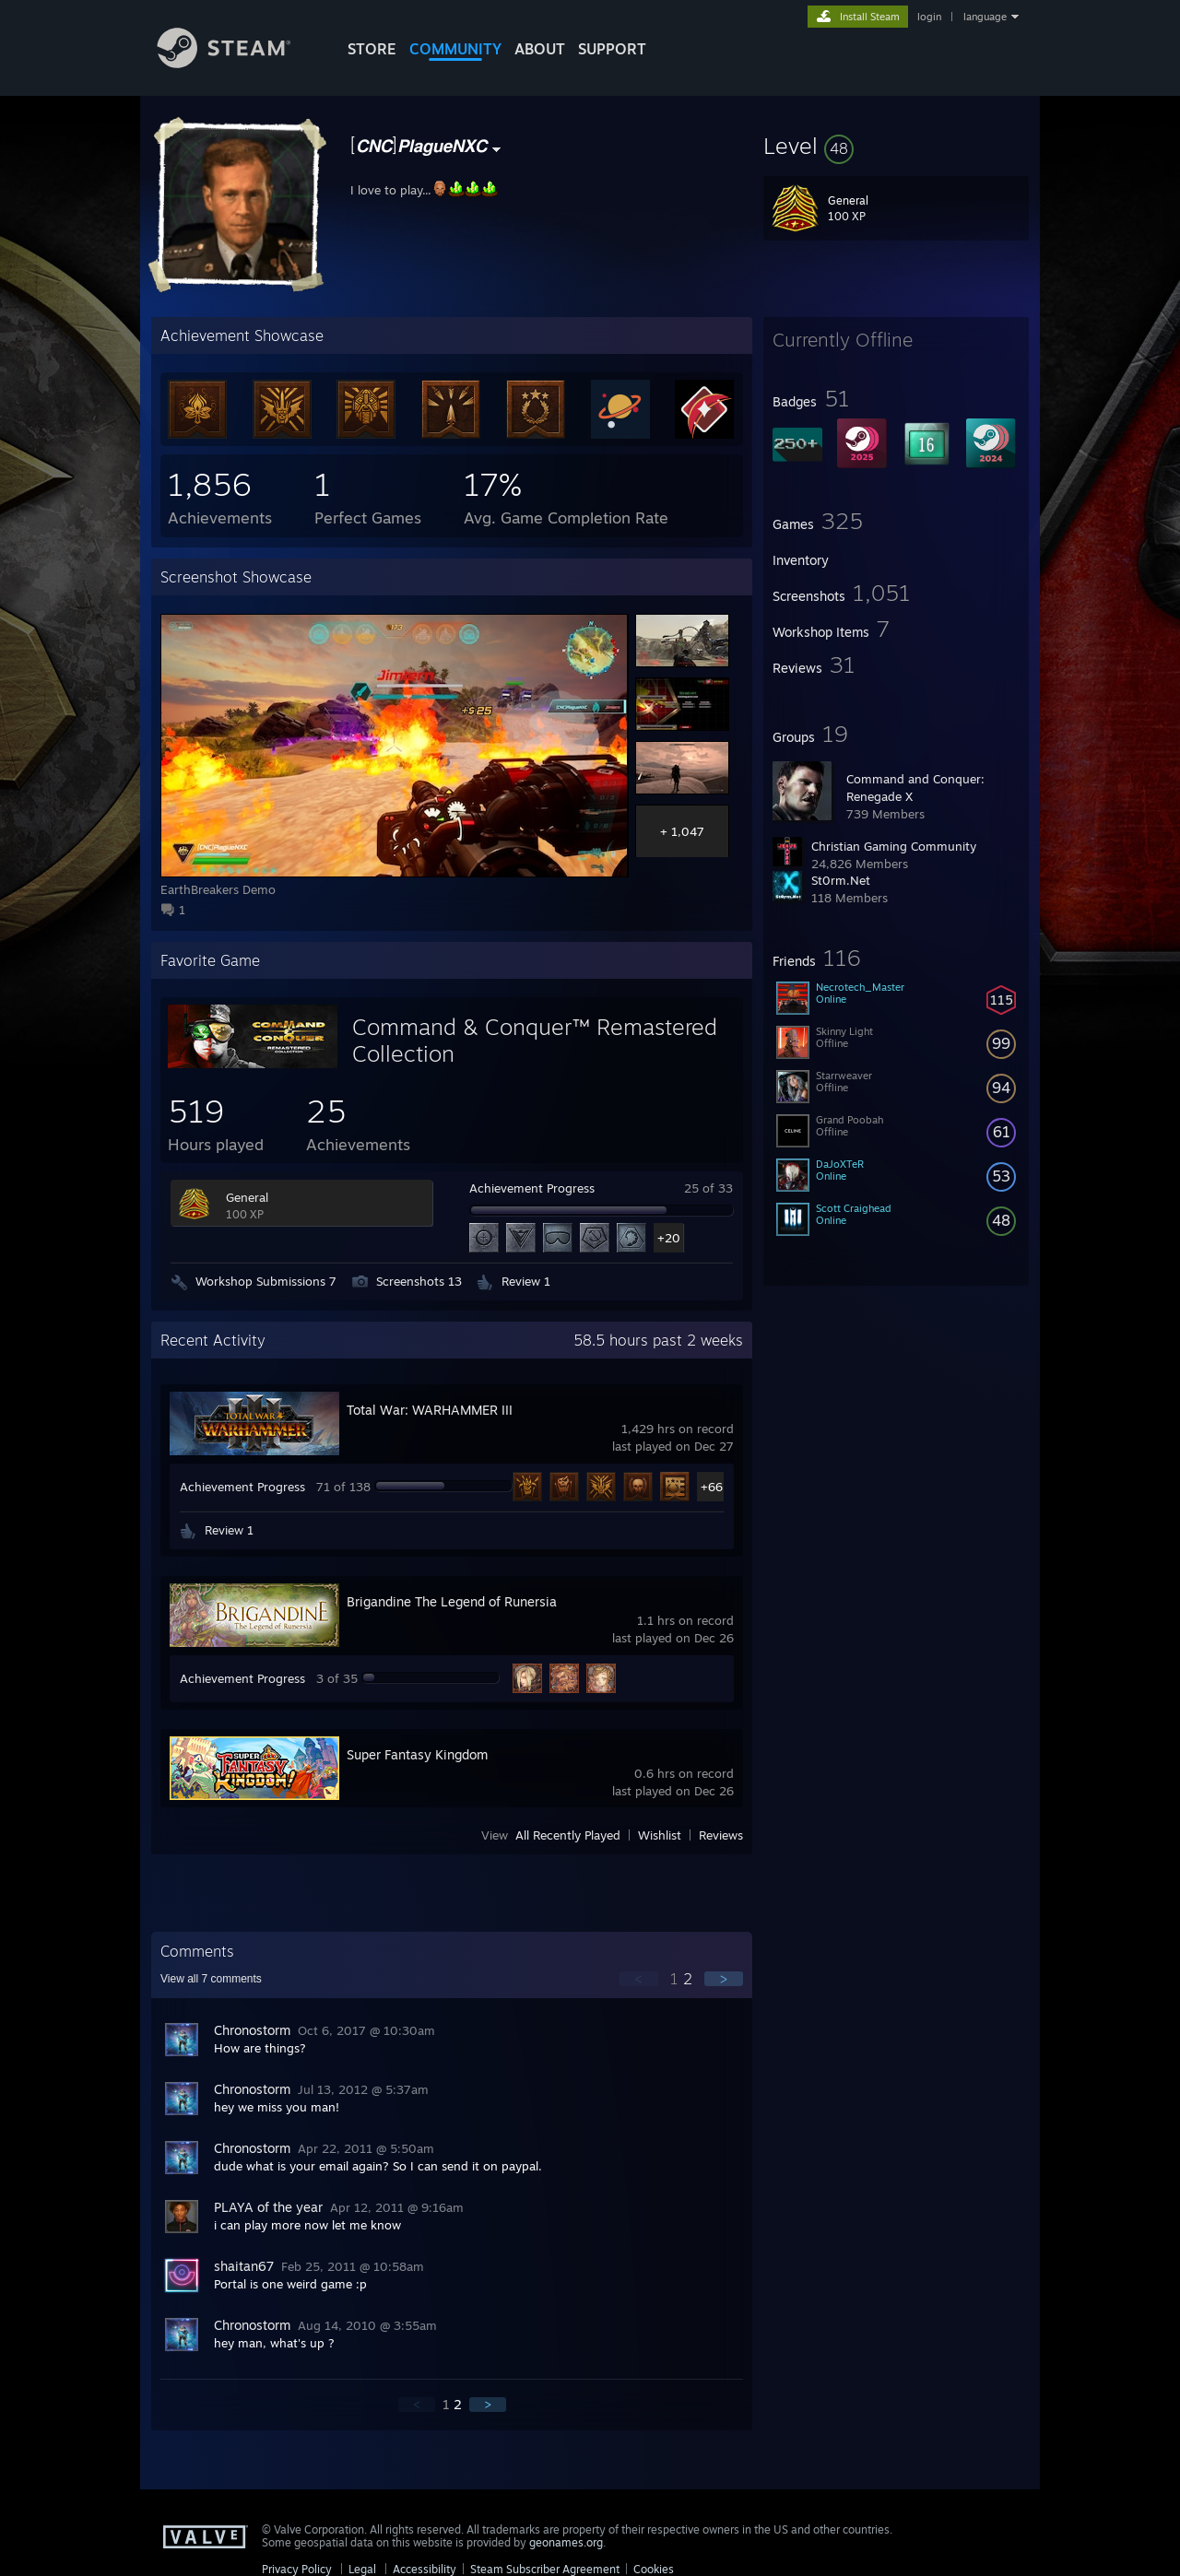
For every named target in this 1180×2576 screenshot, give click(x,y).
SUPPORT (612, 49)
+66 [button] (712, 1486)
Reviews (721, 1835)
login (929, 16)
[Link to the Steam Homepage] (238, 63)
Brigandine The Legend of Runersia (452, 1601)
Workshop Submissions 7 (265, 1281)
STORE (372, 49)
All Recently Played (567, 1835)
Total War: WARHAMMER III (430, 1409)
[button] (896, 145)
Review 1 (526, 1281)
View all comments (211, 1978)
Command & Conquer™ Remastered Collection (534, 1040)
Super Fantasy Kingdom (417, 1754)
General (247, 1197)
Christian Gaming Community (893, 846)
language (985, 16)
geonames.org (566, 2542)
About (539, 49)
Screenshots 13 (419, 1281)
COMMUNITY (455, 49)
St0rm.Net (840, 880)
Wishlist (659, 1835)
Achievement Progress (532, 1188)
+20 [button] (668, 1237)
